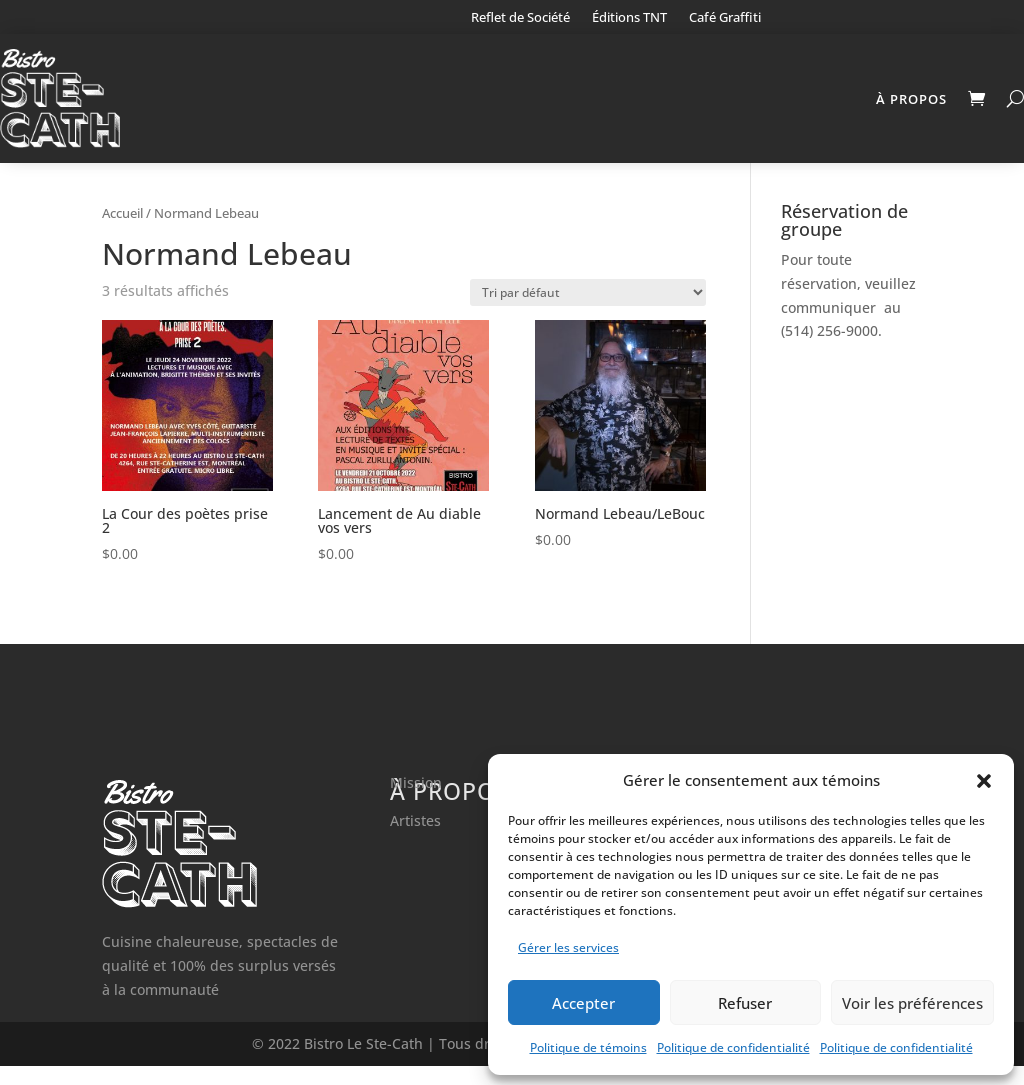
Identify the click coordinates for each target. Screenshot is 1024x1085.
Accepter (583, 1003)
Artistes (415, 839)
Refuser (745, 1003)
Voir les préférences (912, 1003)
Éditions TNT (629, 18)
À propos (911, 99)
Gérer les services (568, 947)
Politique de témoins (588, 1047)
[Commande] (588, 311)
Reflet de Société (520, 18)
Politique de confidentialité (733, 1047)
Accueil (122, 232)
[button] (984, 781)
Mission (416, 801)
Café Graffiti (725, 18)
